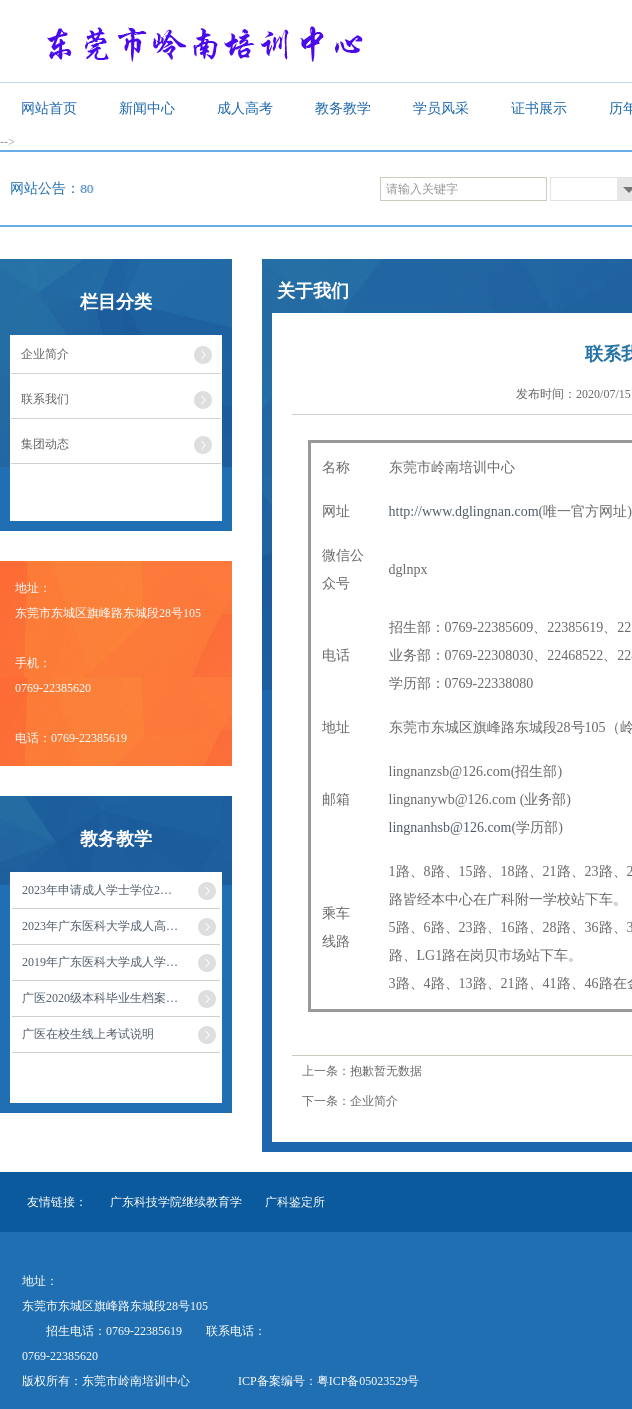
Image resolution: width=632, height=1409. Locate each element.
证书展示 (539, 108)
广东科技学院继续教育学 (176, 1202)
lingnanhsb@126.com (450, 827)
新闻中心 (147, 108)
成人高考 (245, 108)
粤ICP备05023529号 (368, 1381)
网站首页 (49, 108)
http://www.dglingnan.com (464, 511)
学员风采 (441, 108)
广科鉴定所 (295, 1202)
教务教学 (343, 108)
